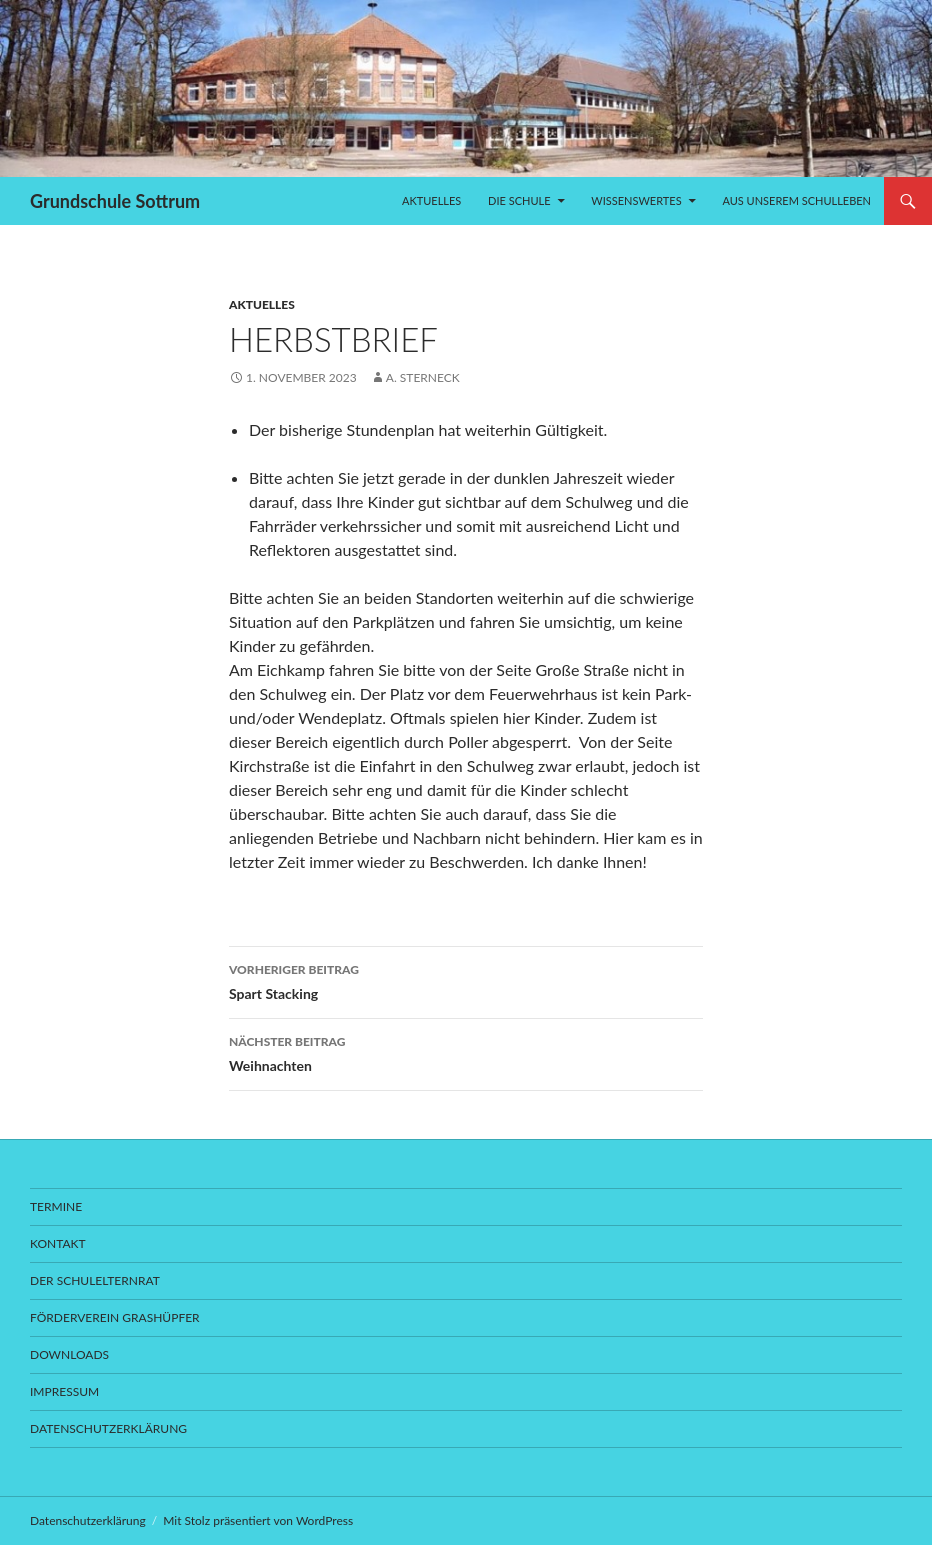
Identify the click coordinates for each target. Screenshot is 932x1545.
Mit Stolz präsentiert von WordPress (258, 1520)
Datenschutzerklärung (108, 1428)
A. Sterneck (423, 377)
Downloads (69, 1354)
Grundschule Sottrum (115, 201)
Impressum (64, 1391)
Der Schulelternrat (95, 1280)
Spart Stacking (466, 980)
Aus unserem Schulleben (796, 200)
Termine (56, 1206)
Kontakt (58, 1243)
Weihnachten (466, 1052)
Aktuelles (431, 200)
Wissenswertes (636, 200)
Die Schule (519, 200)
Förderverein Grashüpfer (115, 1317)
